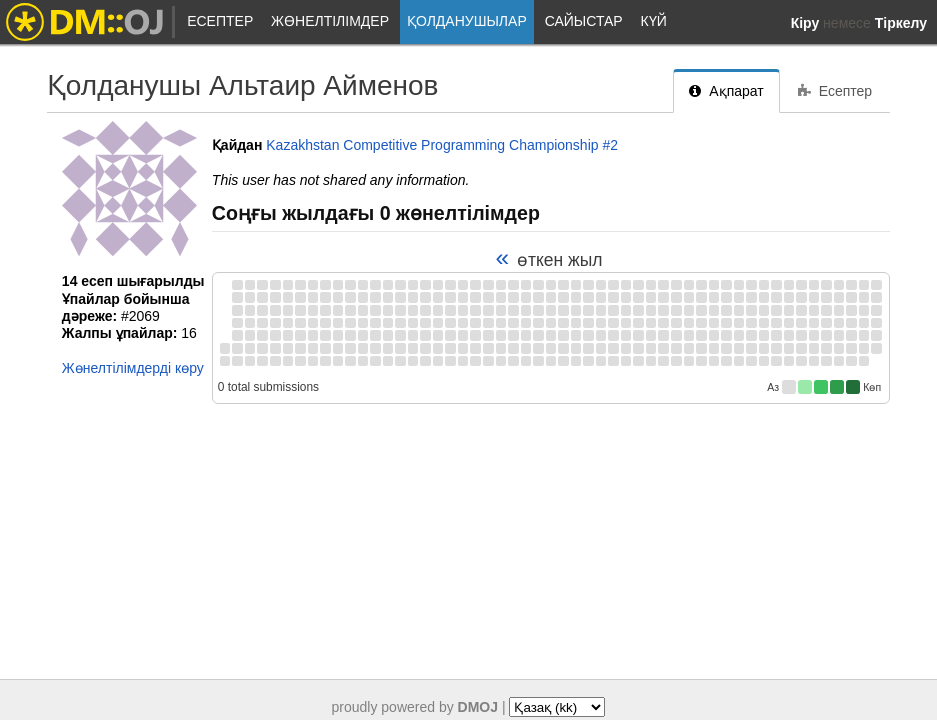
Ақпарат (726, 91)
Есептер (220, 21)
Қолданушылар (467, 21)
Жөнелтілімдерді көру (133, 368)
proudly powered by (415, 707)
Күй (654, 21)
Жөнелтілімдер (330, 21)
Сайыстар (584, 21)
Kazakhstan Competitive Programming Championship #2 (442, 145)
